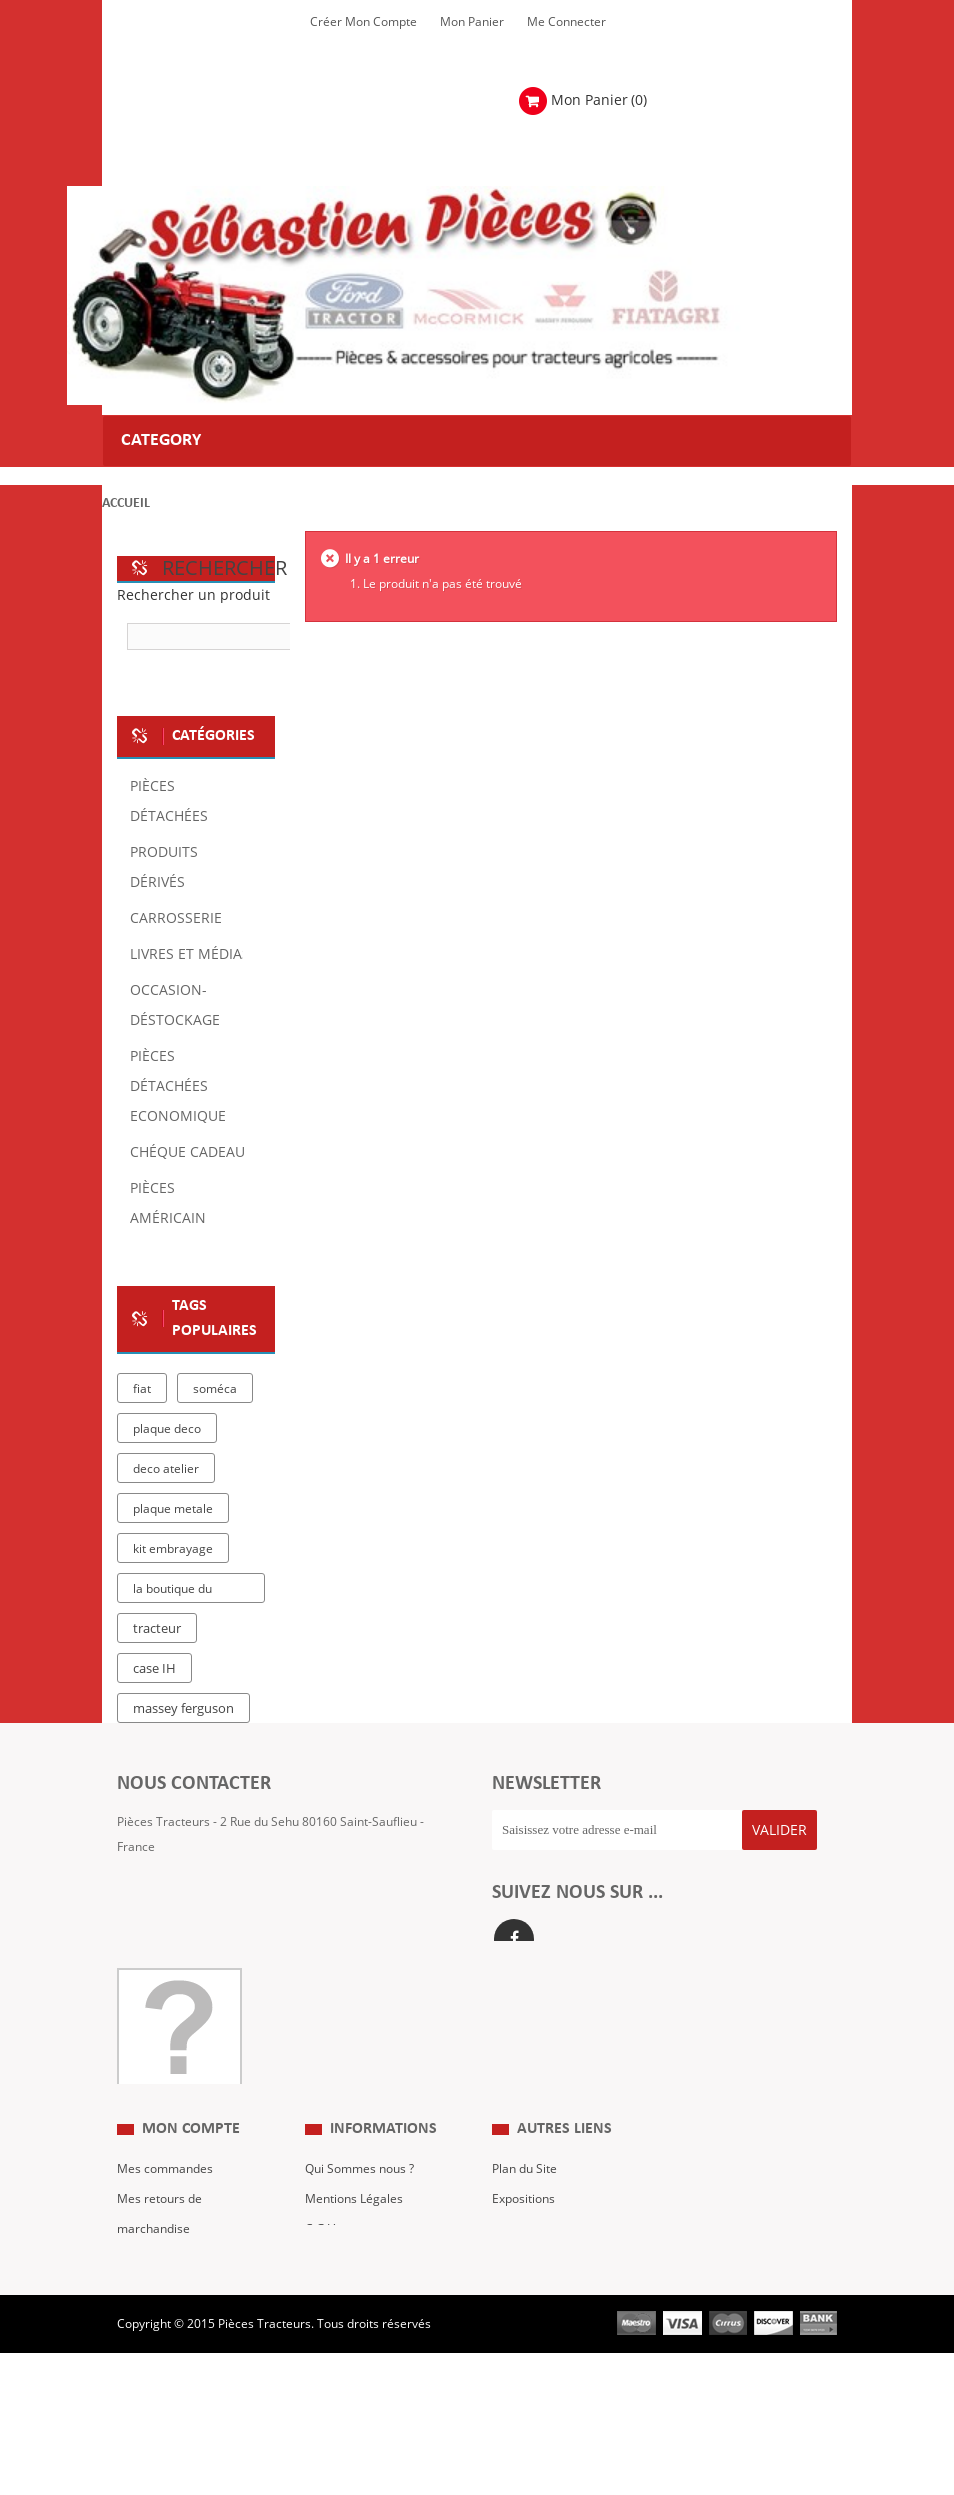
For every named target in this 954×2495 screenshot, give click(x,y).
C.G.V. (321, 2243)
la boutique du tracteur (172, 1592)
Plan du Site (524, 2183)
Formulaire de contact (198, 1907)
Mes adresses (156, 2273)
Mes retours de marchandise (159, 2228)
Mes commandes (165, 2183)
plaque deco (167, 1429)
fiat (142, 1389)
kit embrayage (173, 1549)
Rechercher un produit (193, 595)
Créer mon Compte (363, 22)
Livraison (330, 2273)
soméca (215, 1389)
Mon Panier (472, 22)
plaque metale (173, 1509)
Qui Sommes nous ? (359, 2183)
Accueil (126, 503)
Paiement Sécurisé (357, 2303)
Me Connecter (566, 22)
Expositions (523, 2213)
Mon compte (191, 2144)
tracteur (157, 1629)
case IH (154, 1669)
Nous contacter (534, 2273)
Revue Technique (539, 2243)
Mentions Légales (354, 2213)
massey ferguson (183, 1709)
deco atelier (166, 1469)
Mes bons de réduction (180, 2333)
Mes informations (166, 2303)
